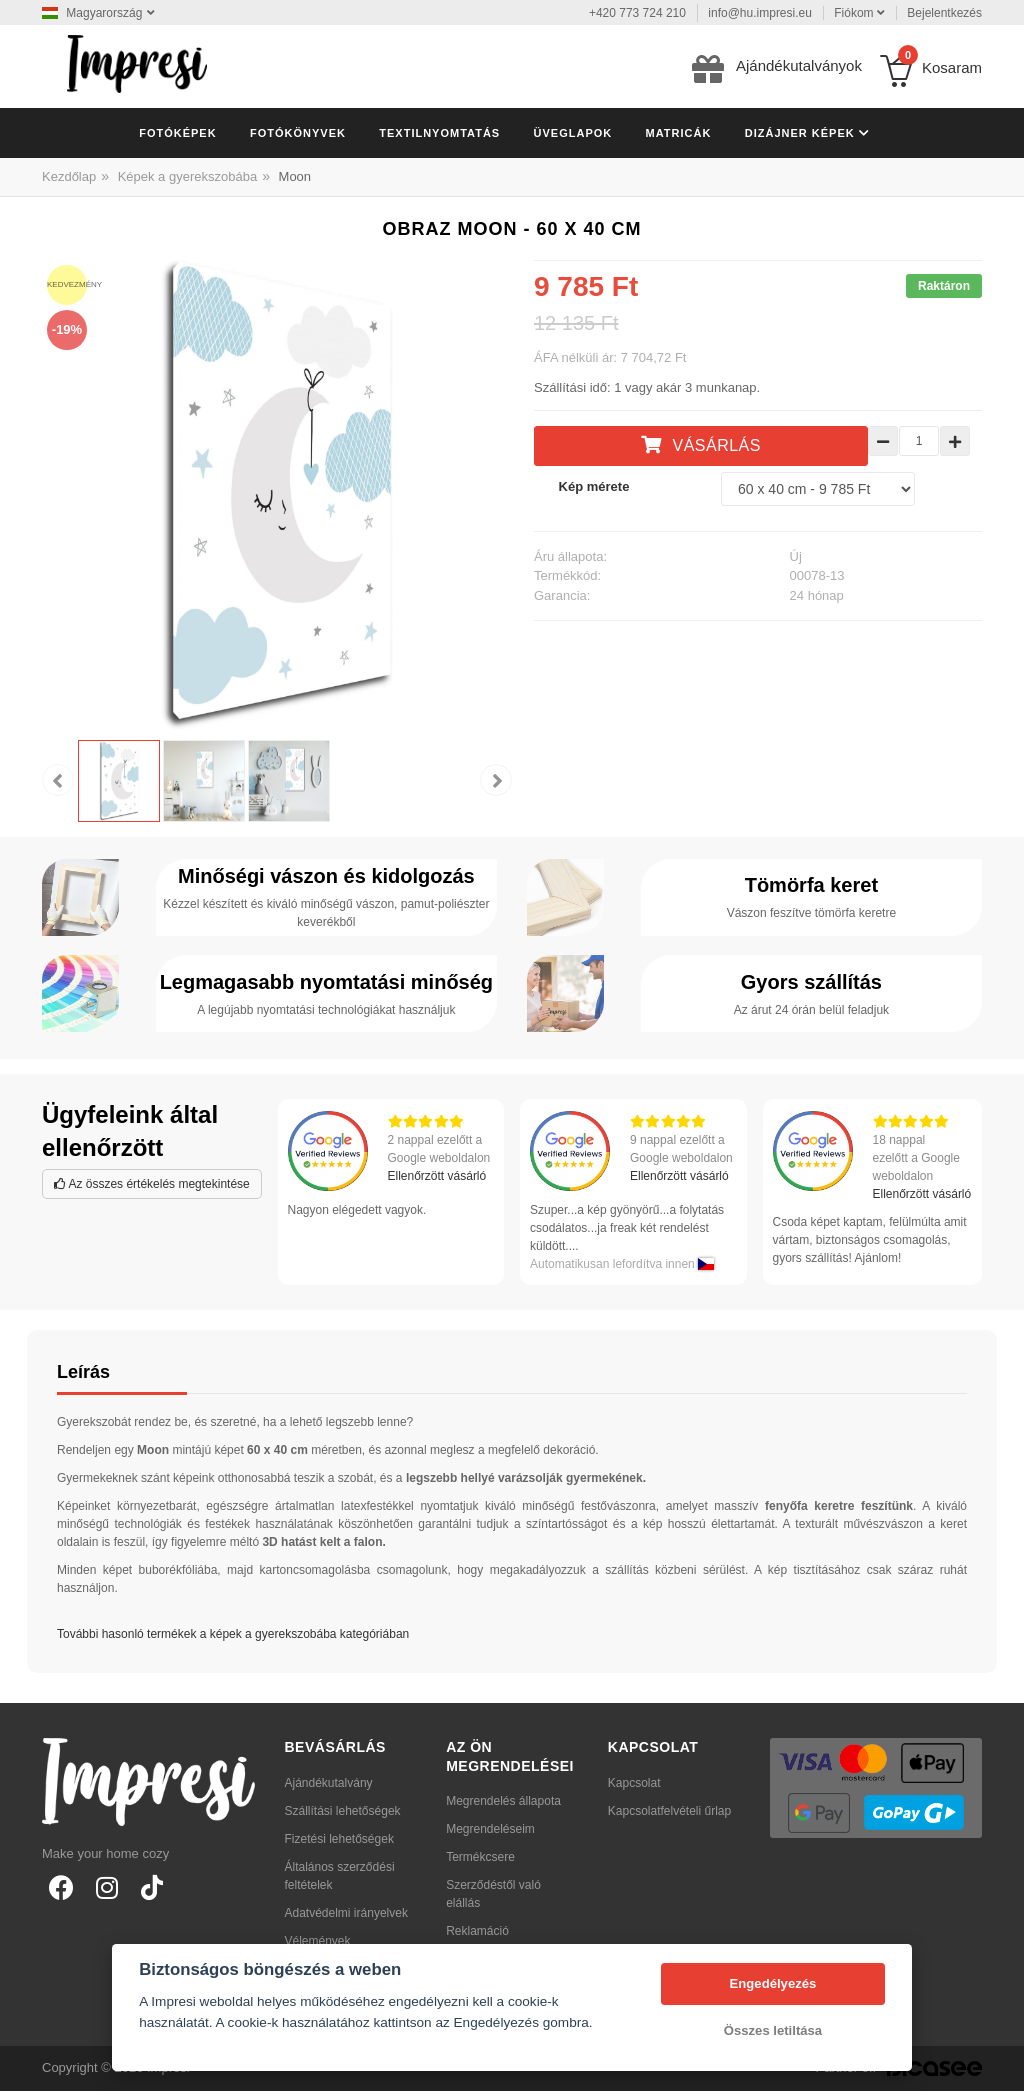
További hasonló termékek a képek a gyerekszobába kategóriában (233, 1634)
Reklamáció (477, 1931)
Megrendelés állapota (503, 1801)
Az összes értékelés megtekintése (152, 1184)
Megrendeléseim (490, 1829)
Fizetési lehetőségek (339, 1839)
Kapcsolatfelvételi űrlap (669, 1811)
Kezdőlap (69, 176)
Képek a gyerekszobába (187, 176)
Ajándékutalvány (329, 1783)
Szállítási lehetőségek (343, 1811)
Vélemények (318, 1941)
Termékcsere (480, 1857)
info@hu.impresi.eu (760, 13)
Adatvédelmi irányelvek (346, 1913)
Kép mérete (594, 486)
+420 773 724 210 (637, 13)
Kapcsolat (634, 1783)
